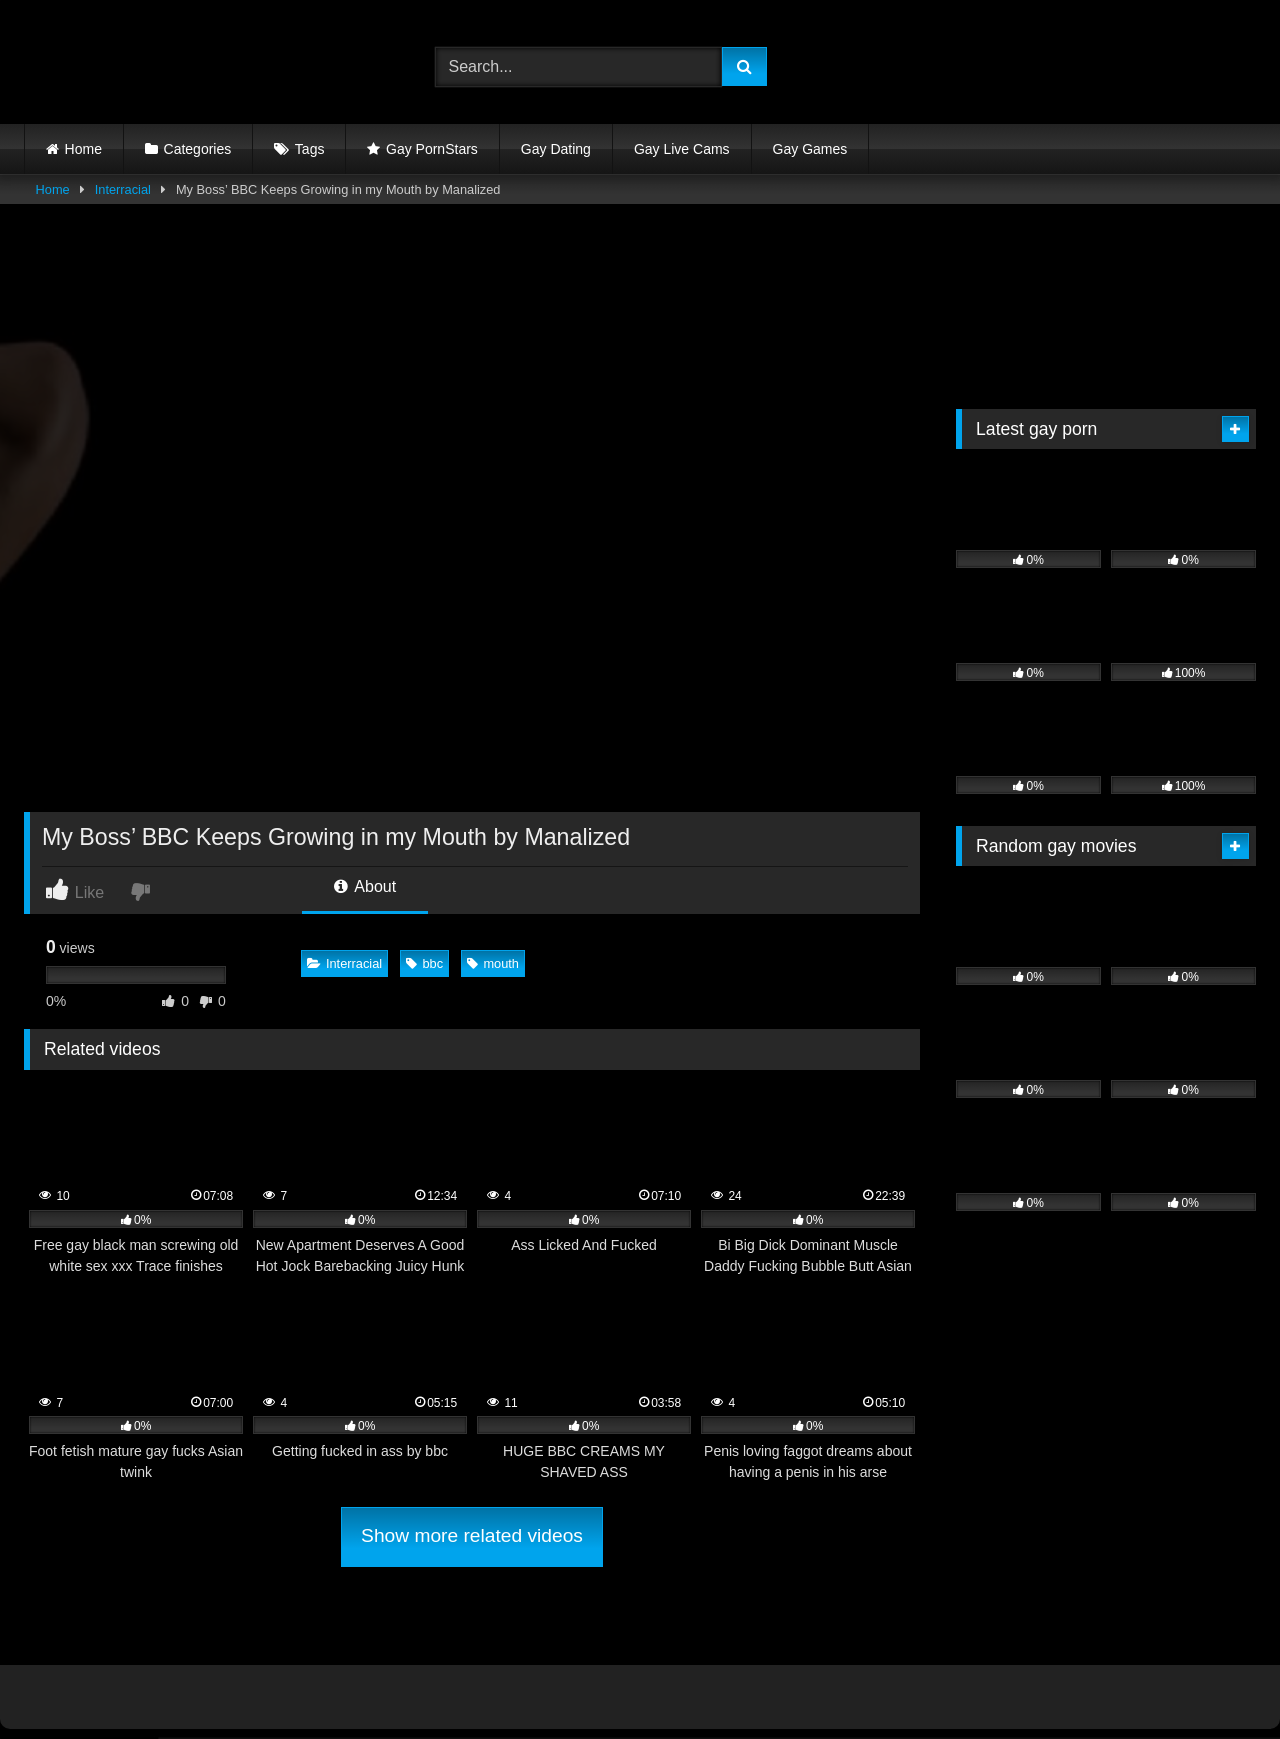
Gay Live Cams (682, 149)
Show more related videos (472, 1535)
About (365, 886)
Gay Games (810, 149)
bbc (424, 963)
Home (83, 149)
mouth (493, 963)
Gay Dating (556, 149)
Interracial (123, 189)
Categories (198, 149)
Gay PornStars (432, 149)
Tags (310, 149)
